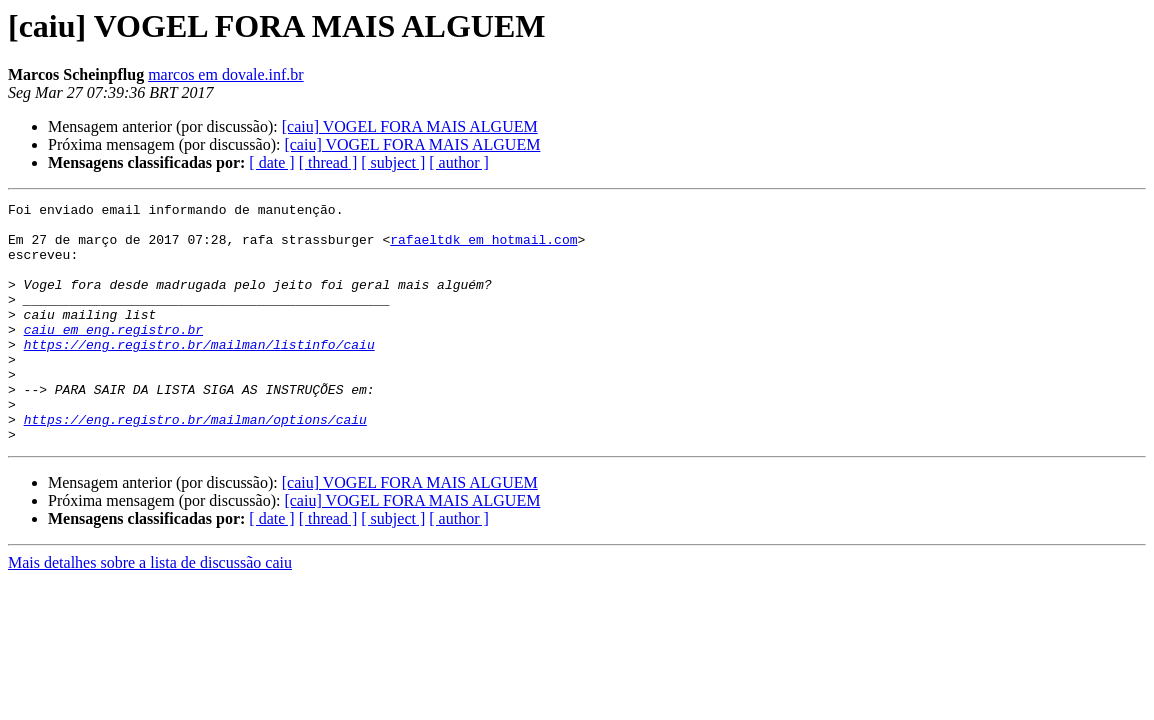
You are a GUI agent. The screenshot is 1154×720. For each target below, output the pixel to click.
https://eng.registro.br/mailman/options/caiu (195, 464)
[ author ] (459, 162)
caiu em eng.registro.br (113, 356)
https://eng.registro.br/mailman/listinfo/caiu (199, 374)
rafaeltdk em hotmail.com (483, 248)
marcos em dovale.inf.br (226, 74)
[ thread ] (328, 162)
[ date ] (271, 162)
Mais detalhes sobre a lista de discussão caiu (150, 610)
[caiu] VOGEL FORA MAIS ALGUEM (410, 126)
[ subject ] (393, 162)
